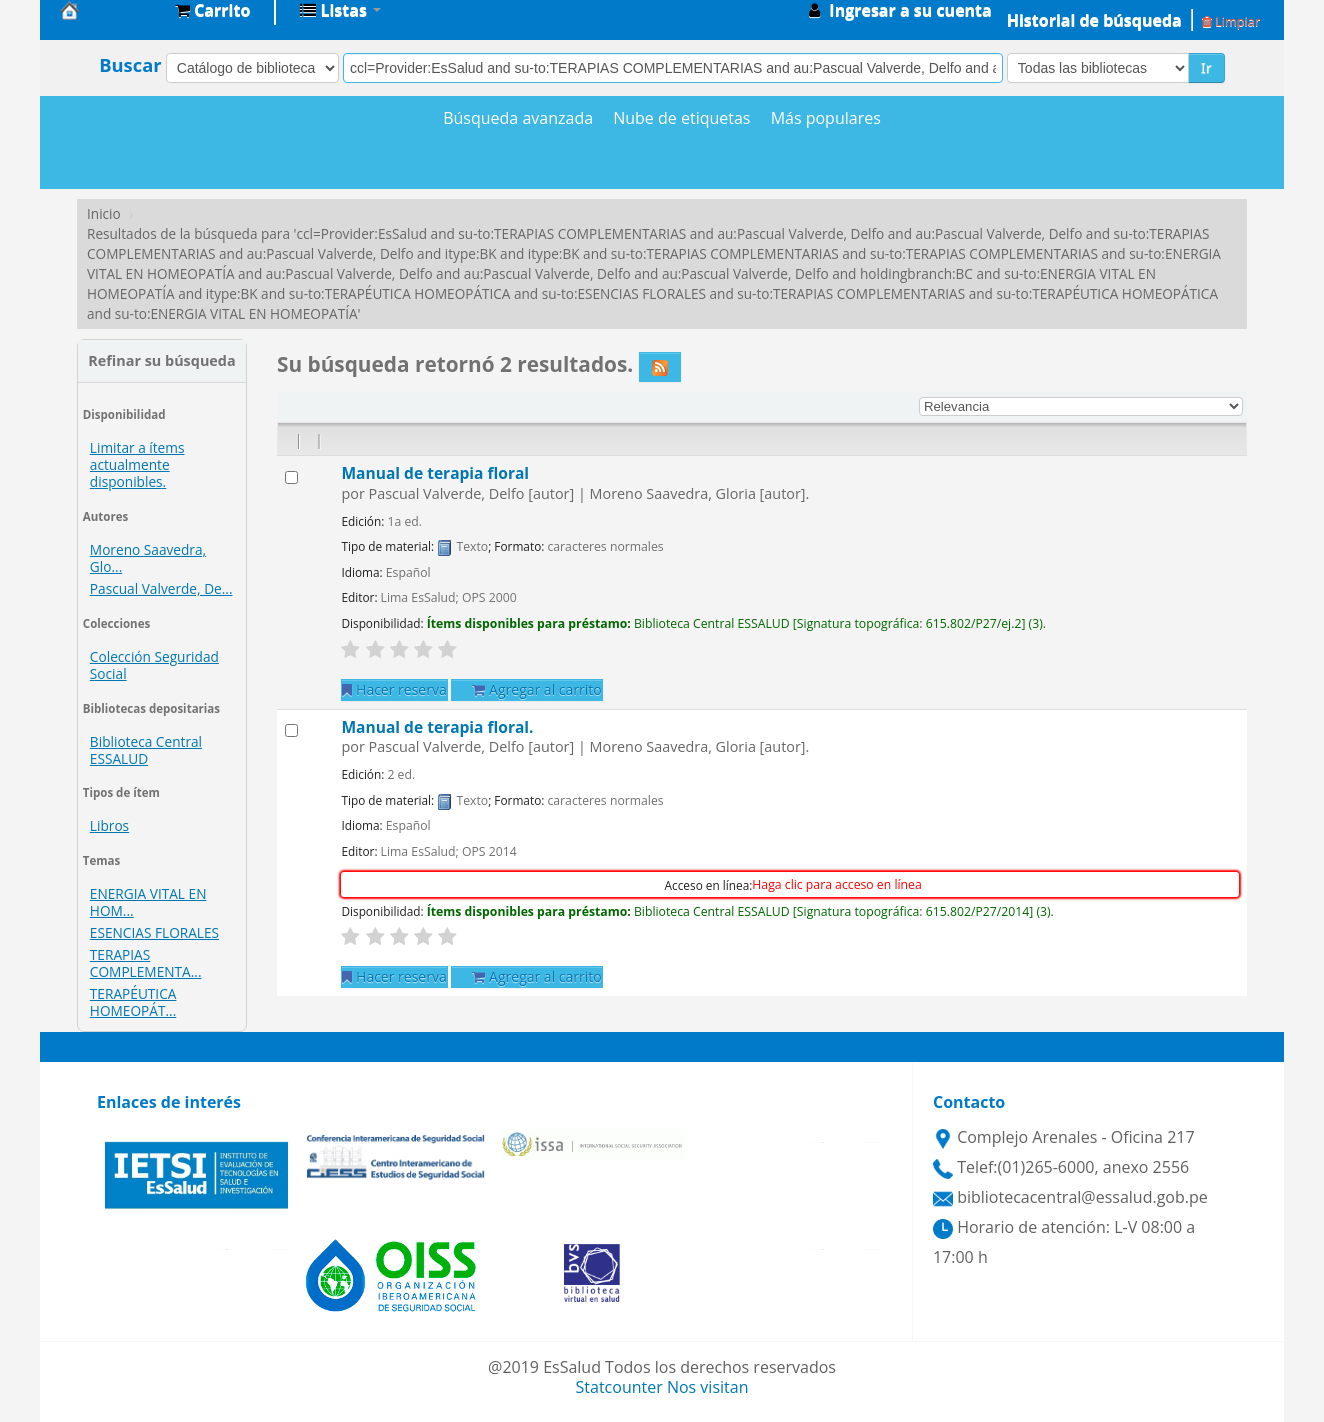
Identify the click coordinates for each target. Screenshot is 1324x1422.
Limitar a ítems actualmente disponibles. (137, 464)
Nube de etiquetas (681, 118)
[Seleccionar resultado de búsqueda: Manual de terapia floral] (291, 477)
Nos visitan (708, 1387)
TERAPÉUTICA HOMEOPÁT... (133, 1002)
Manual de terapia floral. (437, 727)
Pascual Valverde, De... (161, 588)
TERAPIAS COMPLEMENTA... (146, 963)
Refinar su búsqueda (161, 360)
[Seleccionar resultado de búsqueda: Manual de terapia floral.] (291, 730)
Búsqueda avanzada (518, 118)
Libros (109, 825)
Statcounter (619, 1387)
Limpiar (1231, 21)
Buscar (130, 65)
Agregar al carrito (536, 689)
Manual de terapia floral (435, 473)
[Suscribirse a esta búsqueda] (660, 367)
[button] (212, 10)
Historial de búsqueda (1094, 20)
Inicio (104, 213)
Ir (1206, 67)
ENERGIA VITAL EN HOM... (148, 902)
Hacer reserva (394, 689)
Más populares (826, 118)
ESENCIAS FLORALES (154, 932)
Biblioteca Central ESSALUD (146, 750)
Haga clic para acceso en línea (836, 884)
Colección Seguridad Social (154, 665)
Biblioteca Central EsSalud (110, 10)
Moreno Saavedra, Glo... (148, 558)
